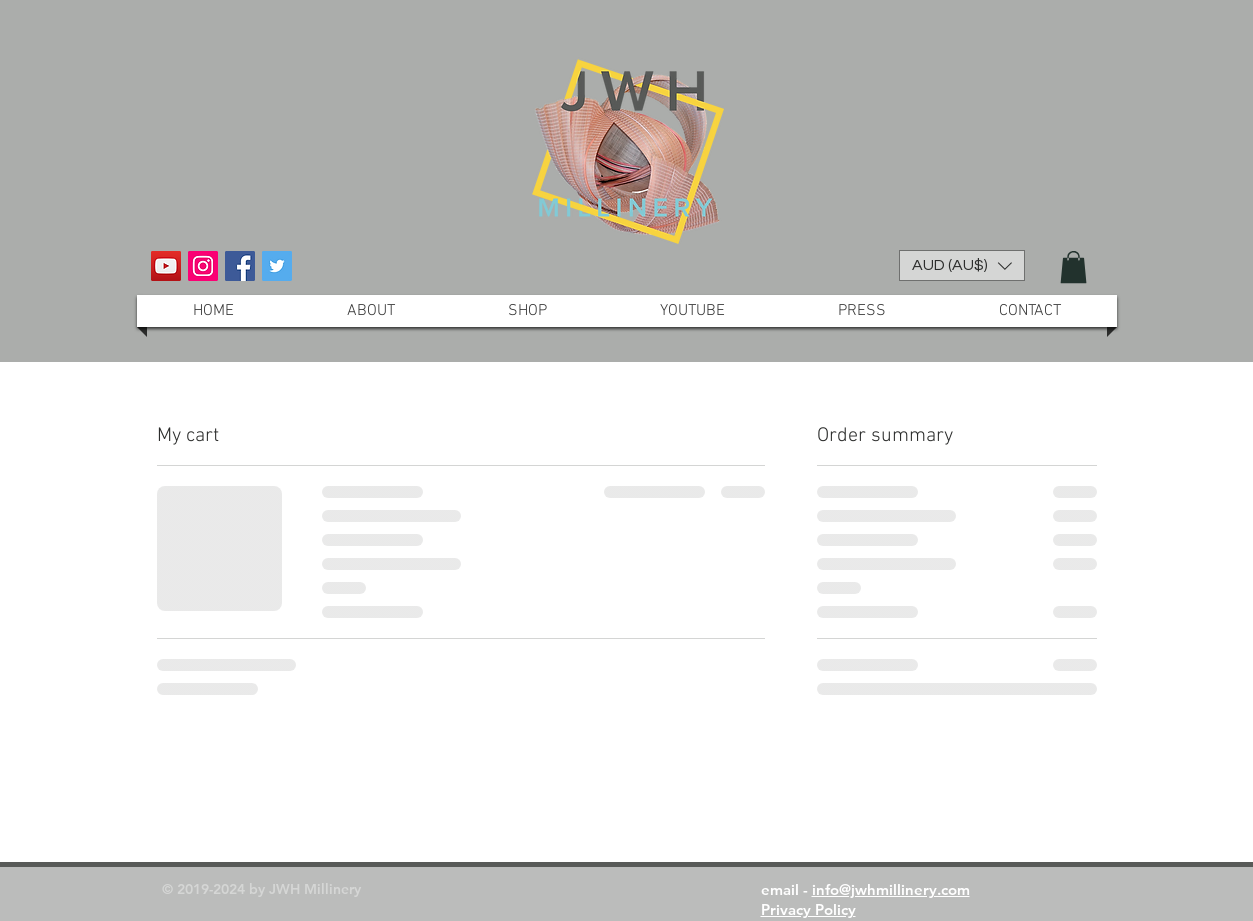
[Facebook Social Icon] (240, 266)
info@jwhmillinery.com (891, 889)
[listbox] (962, 265)
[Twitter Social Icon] (277, 266)
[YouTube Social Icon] (166, 266)
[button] (962, 265)
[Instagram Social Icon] (203, 266)
